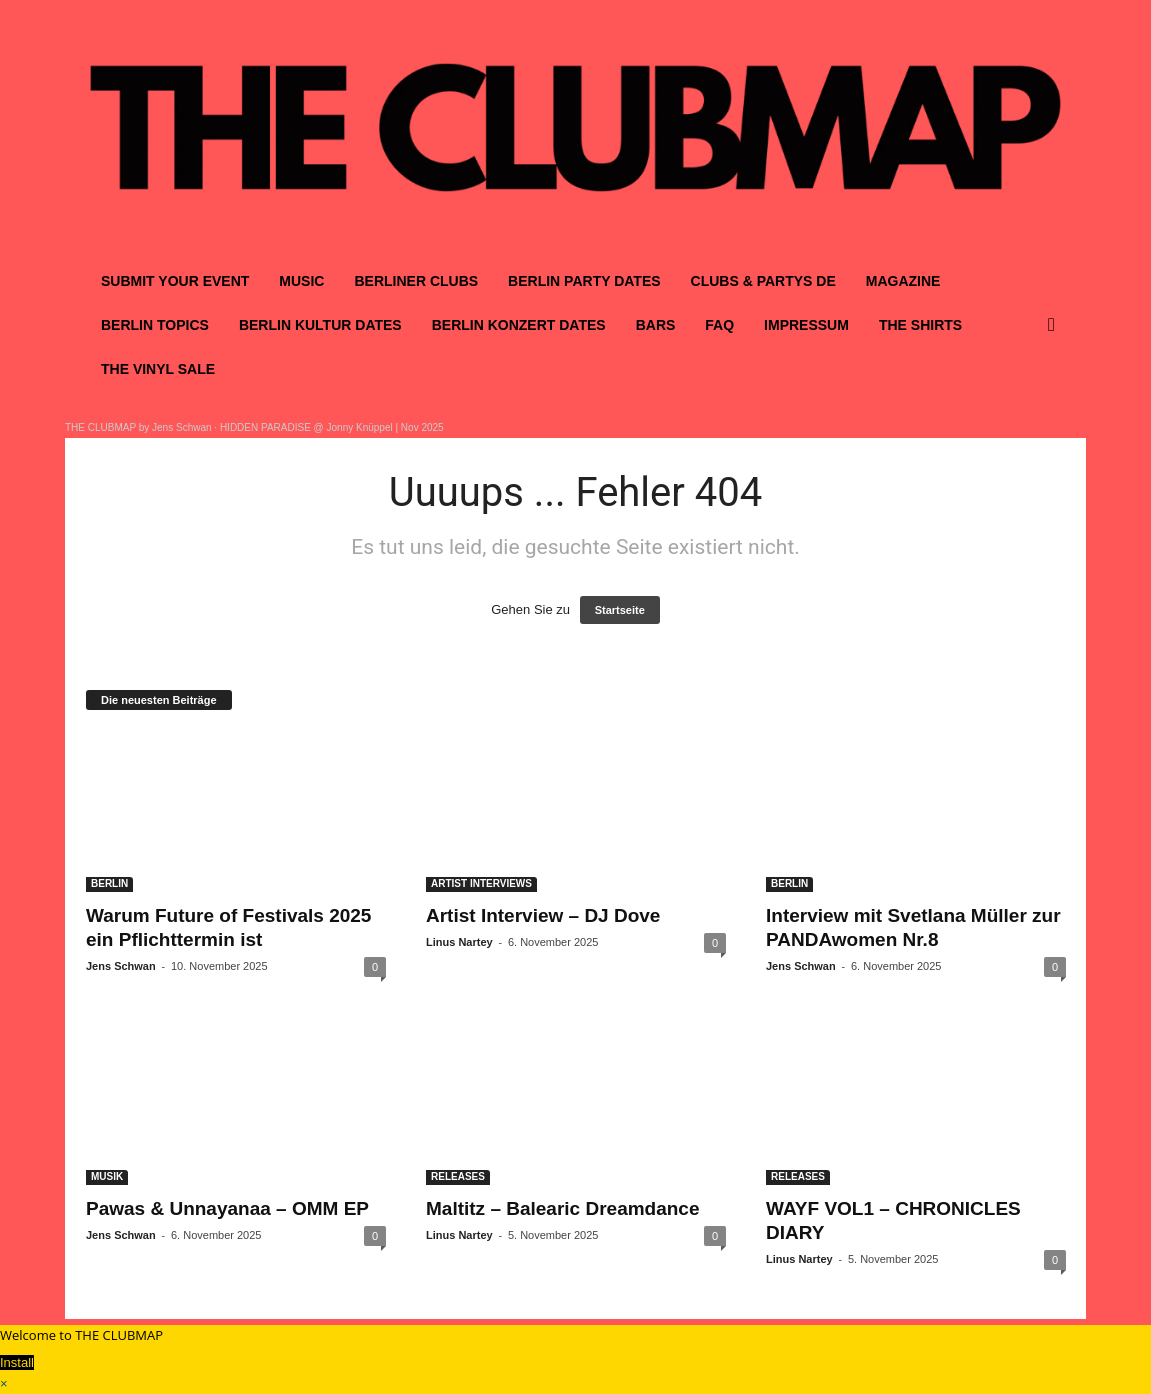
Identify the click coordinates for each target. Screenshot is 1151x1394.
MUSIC (301, 281)
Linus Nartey (459, 942)
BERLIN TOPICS (155, 325)
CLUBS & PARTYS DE (763, 281)
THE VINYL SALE (158, 369)
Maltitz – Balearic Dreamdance (563, 1208)
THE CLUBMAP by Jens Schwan (138, 427)
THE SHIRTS (920, 325)
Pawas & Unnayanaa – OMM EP (227, 1208)
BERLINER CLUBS (416, 281)
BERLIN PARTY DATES (584, 281)
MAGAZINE (903, 281)
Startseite (620, 610)
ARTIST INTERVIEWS (481, 883)
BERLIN (109, 883)
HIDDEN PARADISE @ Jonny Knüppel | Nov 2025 (332, 427)
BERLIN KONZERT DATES (519, 325)
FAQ (719, 325)
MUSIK (107, 1176)
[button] (1056, 325)
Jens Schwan (121, 966)
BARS (656, 325)
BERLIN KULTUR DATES (320, 325)
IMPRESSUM (806, 325)
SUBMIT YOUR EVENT (175, 281)
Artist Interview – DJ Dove (543, 915)
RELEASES (458, 1176)
